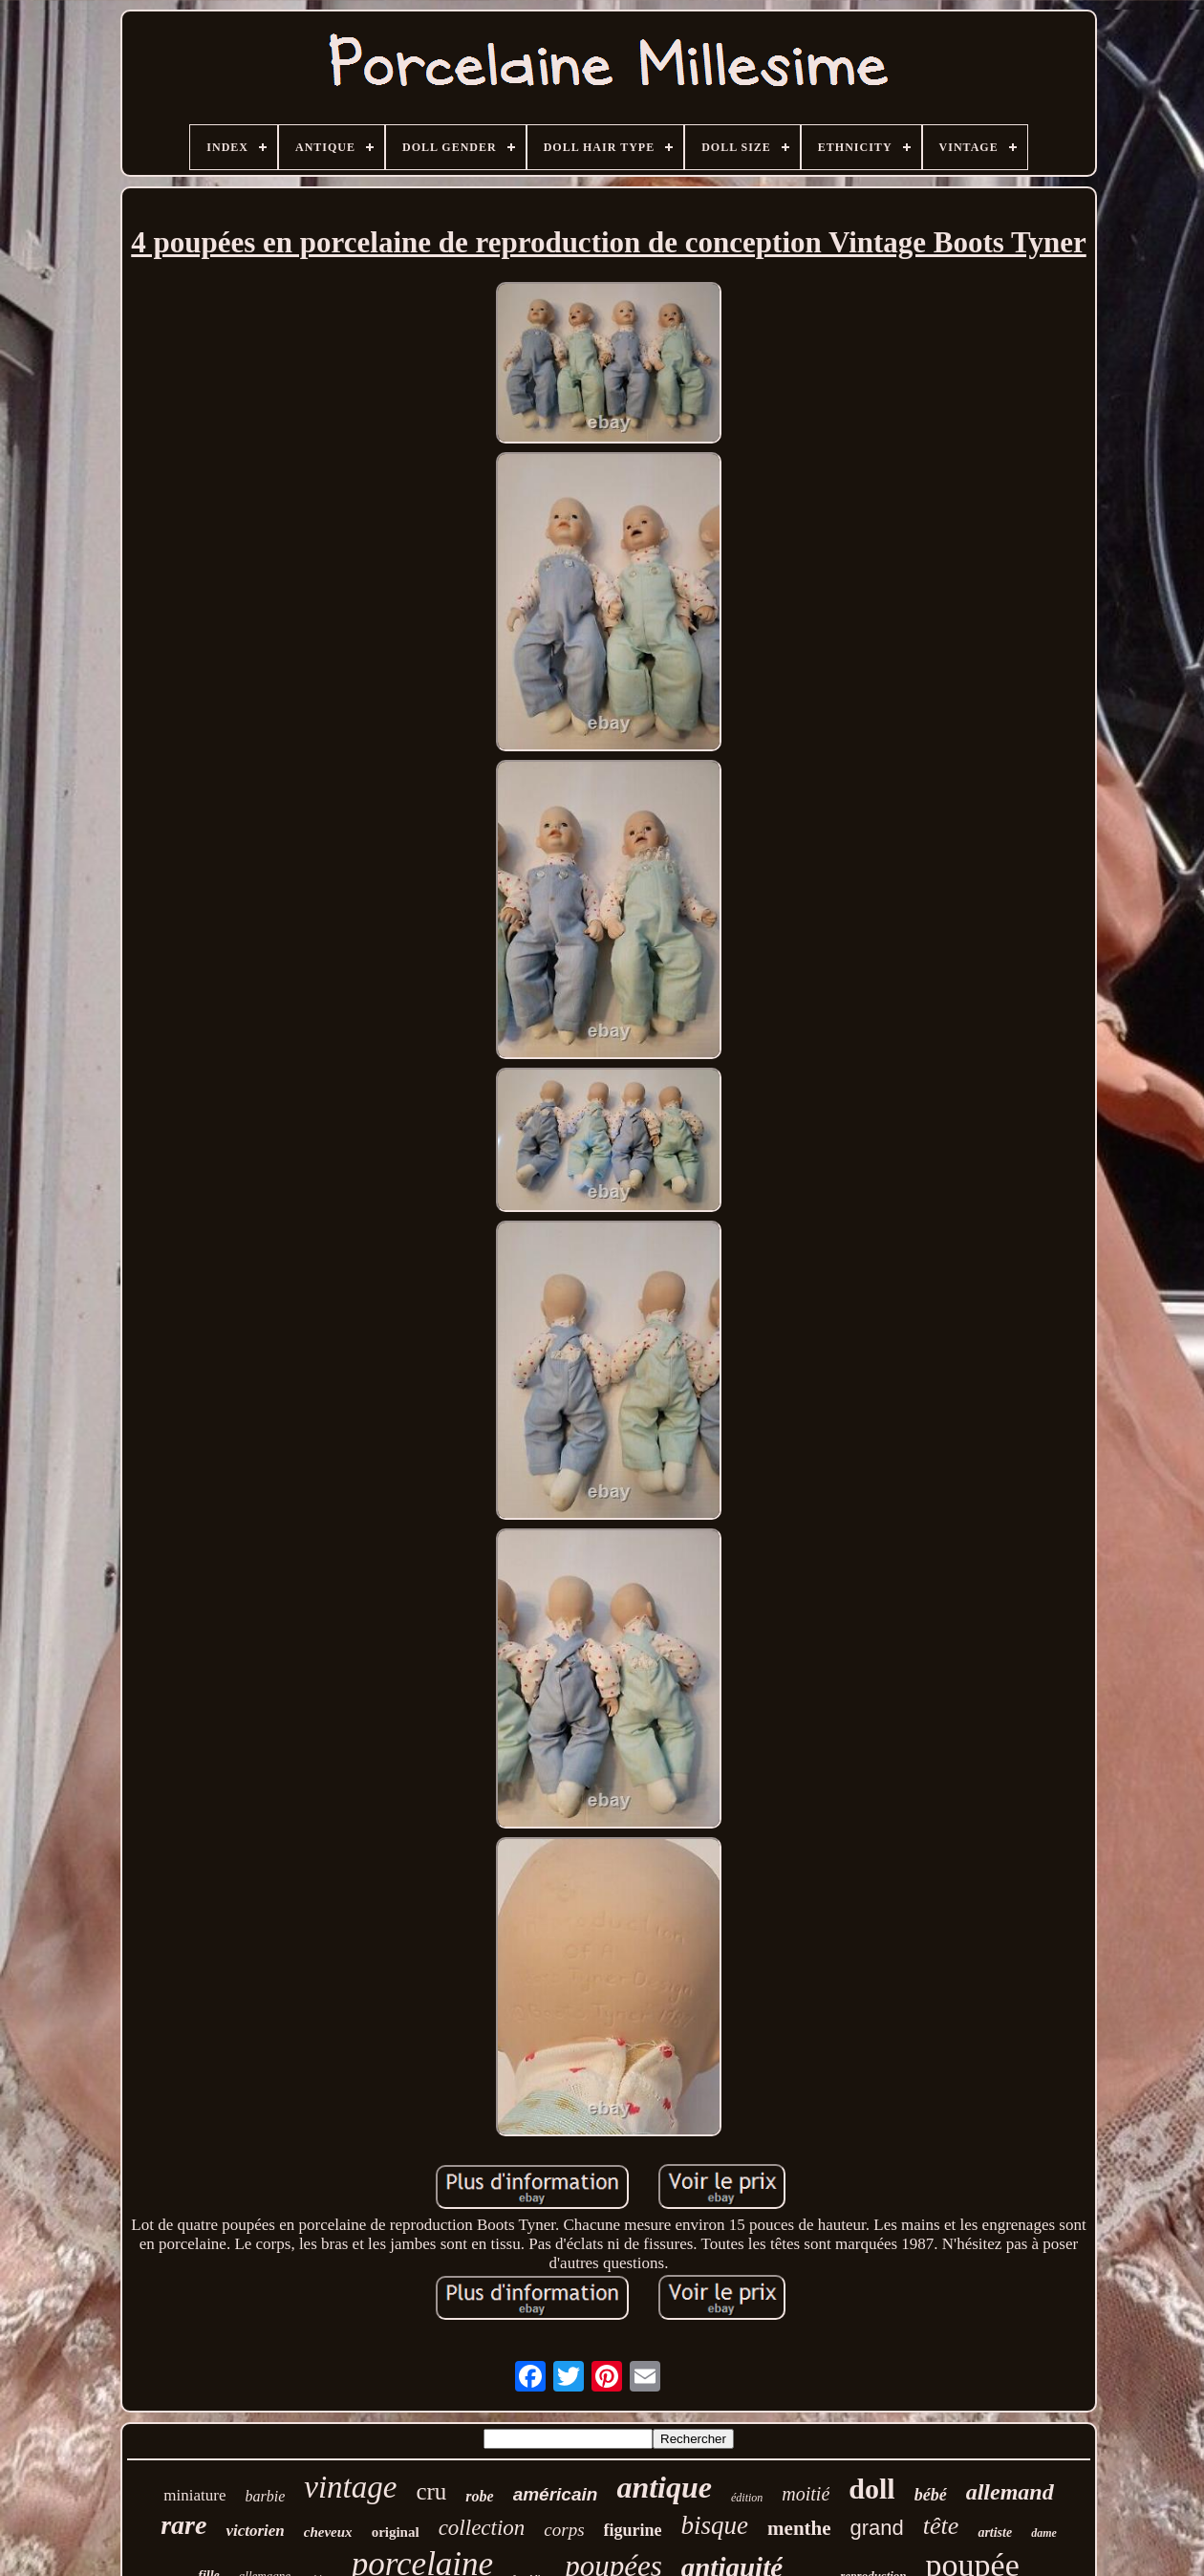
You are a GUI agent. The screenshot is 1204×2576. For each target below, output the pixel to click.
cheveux (328, 2532)
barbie (265, 2496)
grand (877, 2528)
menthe (799, 2528)
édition (747, 2497)
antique (664, 2487)
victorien (255, 2531)
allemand (1010, 2491)
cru (431, 2491)
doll (871, 2488)
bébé (930, 2494)
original (395, 2532)
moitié (805, 2493)
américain (555, 2494)
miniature (194, 2495)
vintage (350, 2487)
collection (482, 2528)
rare (183, 2525)
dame (1044, 2533)
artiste (995, 2532)
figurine (633, 2530)
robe (479, 2496)
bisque (715, 2525)
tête (941, 2526)
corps (564, 2530)
